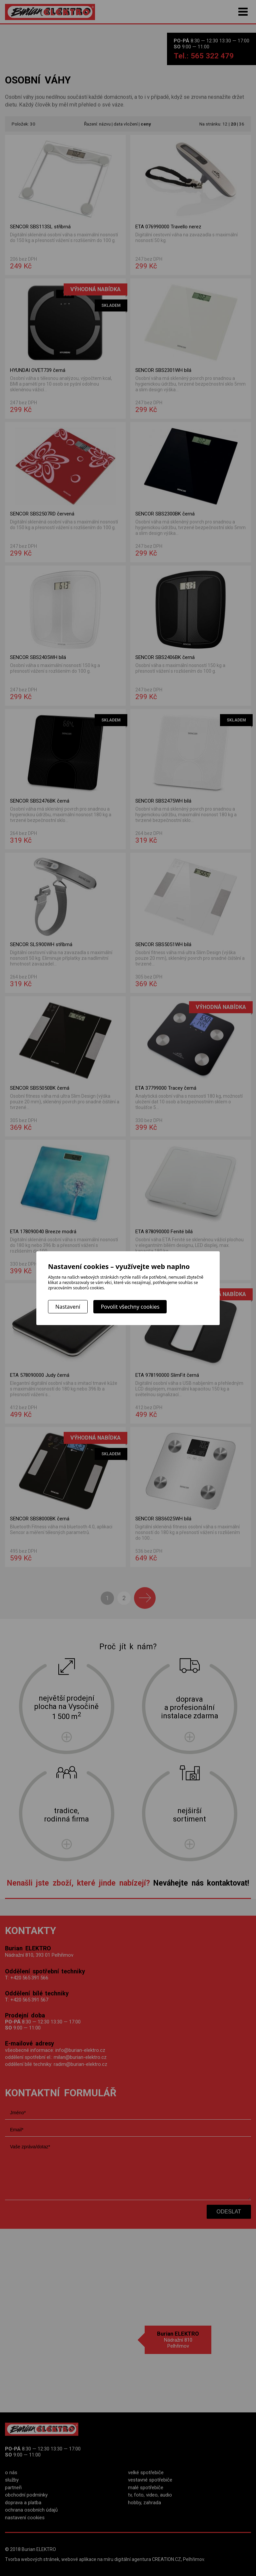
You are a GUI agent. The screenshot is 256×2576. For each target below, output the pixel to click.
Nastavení (67, 1306)
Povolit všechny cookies (130, 1306)
